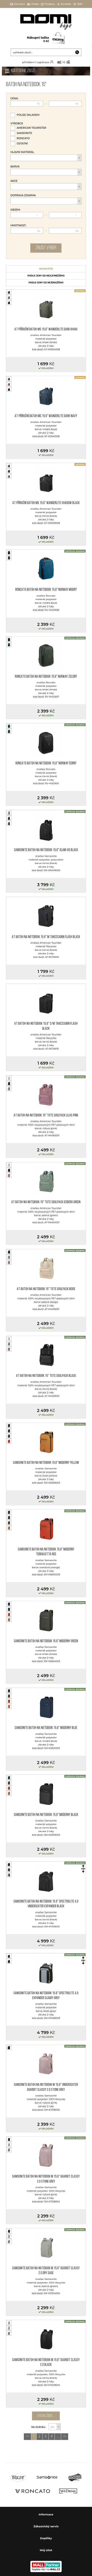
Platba (33, 4)
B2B (77, 4)
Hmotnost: (18, 225)
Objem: (15, 210)
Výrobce (16, 123)
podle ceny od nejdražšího (45, 282)
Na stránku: (38, 2426)
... (58, 2437)
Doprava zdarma (23, 195)
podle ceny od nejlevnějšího (45, 275)
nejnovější (46, 268)
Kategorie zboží (23, 71)
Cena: (14, 98)
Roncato (23, 138)
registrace (43, 62)
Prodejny (48, 4)
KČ (59, 62)
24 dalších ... (46, 2416)
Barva (14, 166)
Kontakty (64, 4)
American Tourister (31, 127)
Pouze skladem (28, 114)
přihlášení (28, 62)
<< (27, 2437)
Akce (14, 181)
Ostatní (22, 143)
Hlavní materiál (22, 152)
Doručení (17, 4)
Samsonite (24, 133)
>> (64, 2437)
